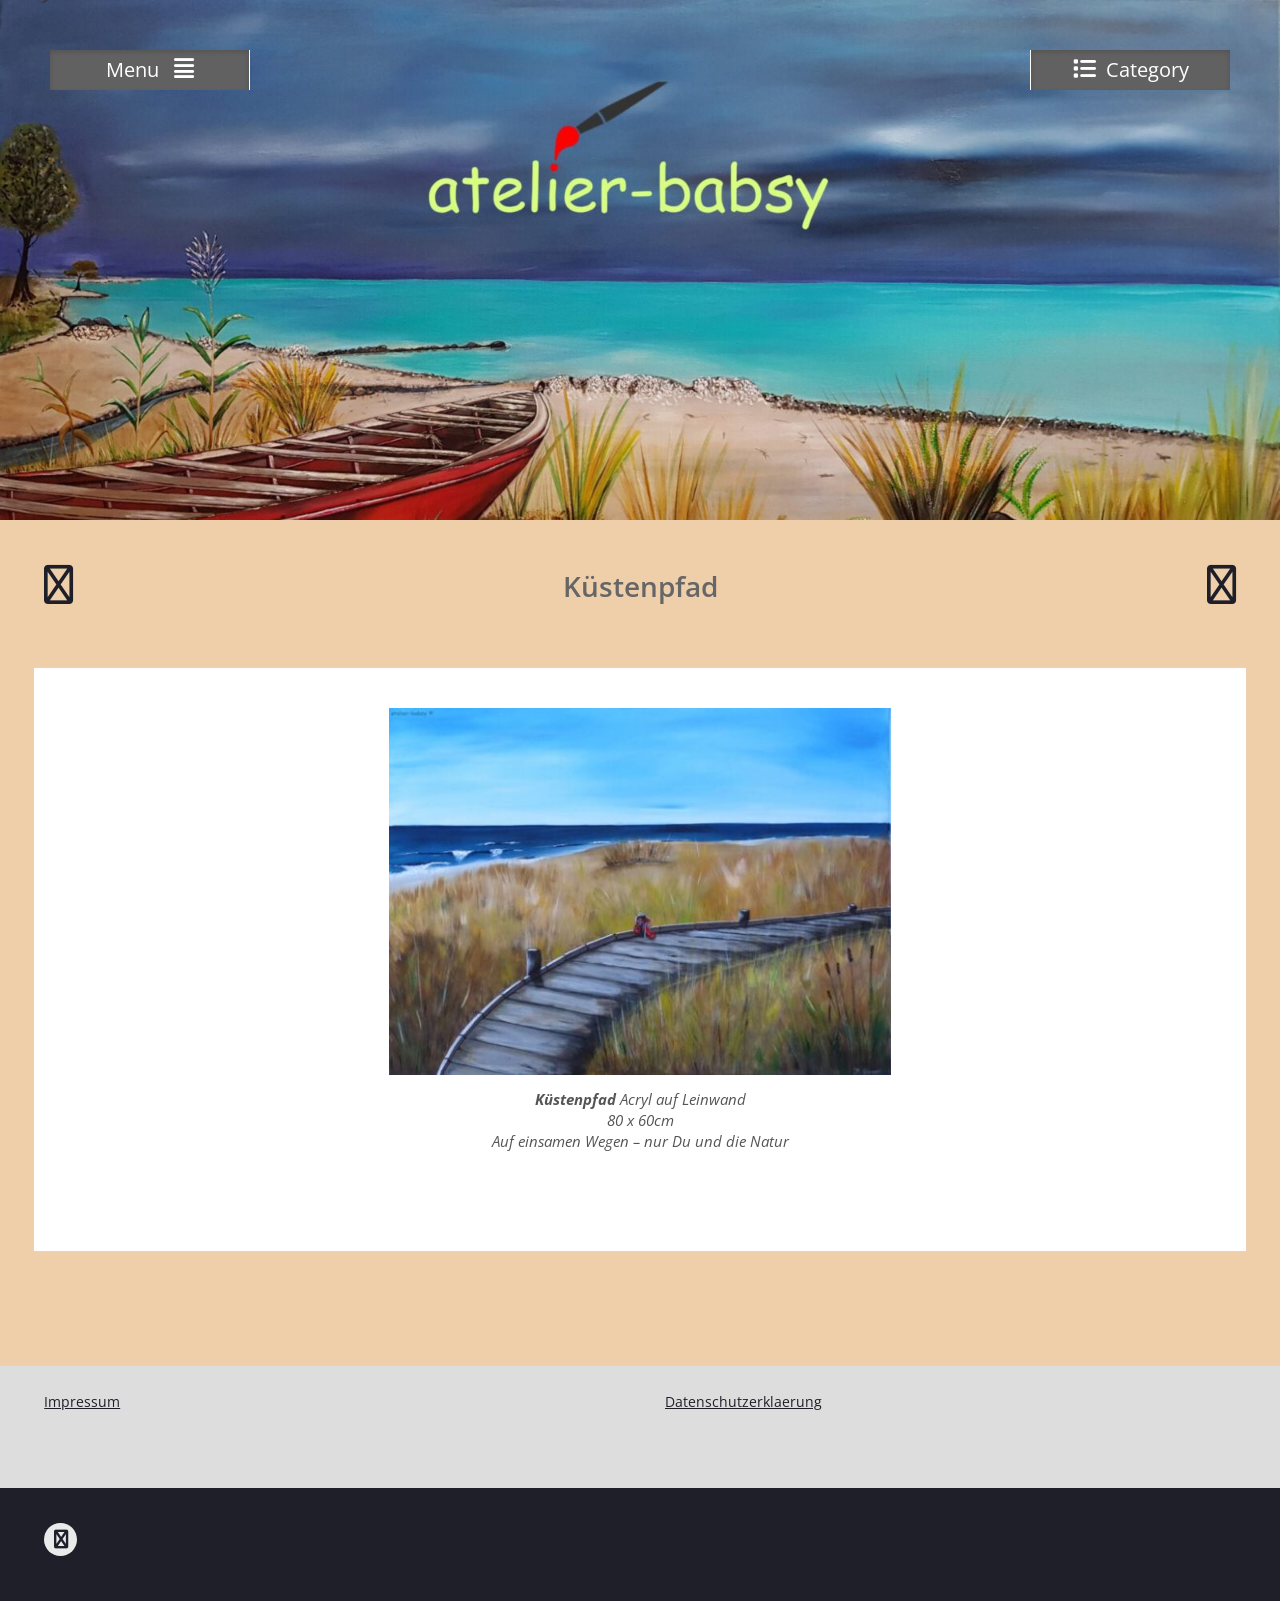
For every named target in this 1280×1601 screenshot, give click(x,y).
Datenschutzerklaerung (743, 1401)
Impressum (82, 1401)
